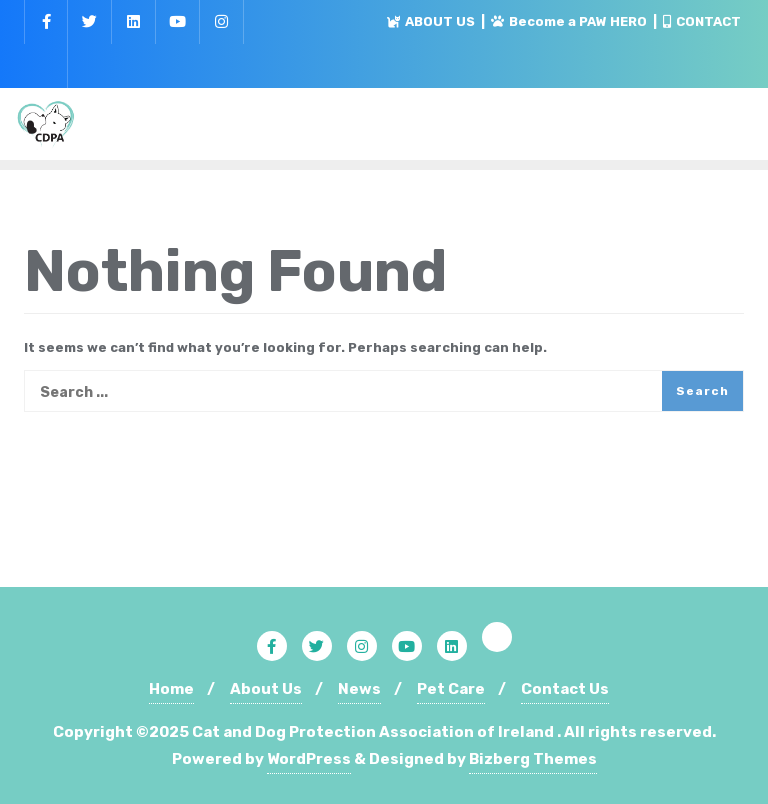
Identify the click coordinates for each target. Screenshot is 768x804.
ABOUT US (432, 21)
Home (171, 689)
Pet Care (451, 689)
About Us (266, 689)
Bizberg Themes (533, 759)
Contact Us (565, 689)
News (359, 689)
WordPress (309, 759)
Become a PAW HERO (570, 21)
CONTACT (702, 21)
